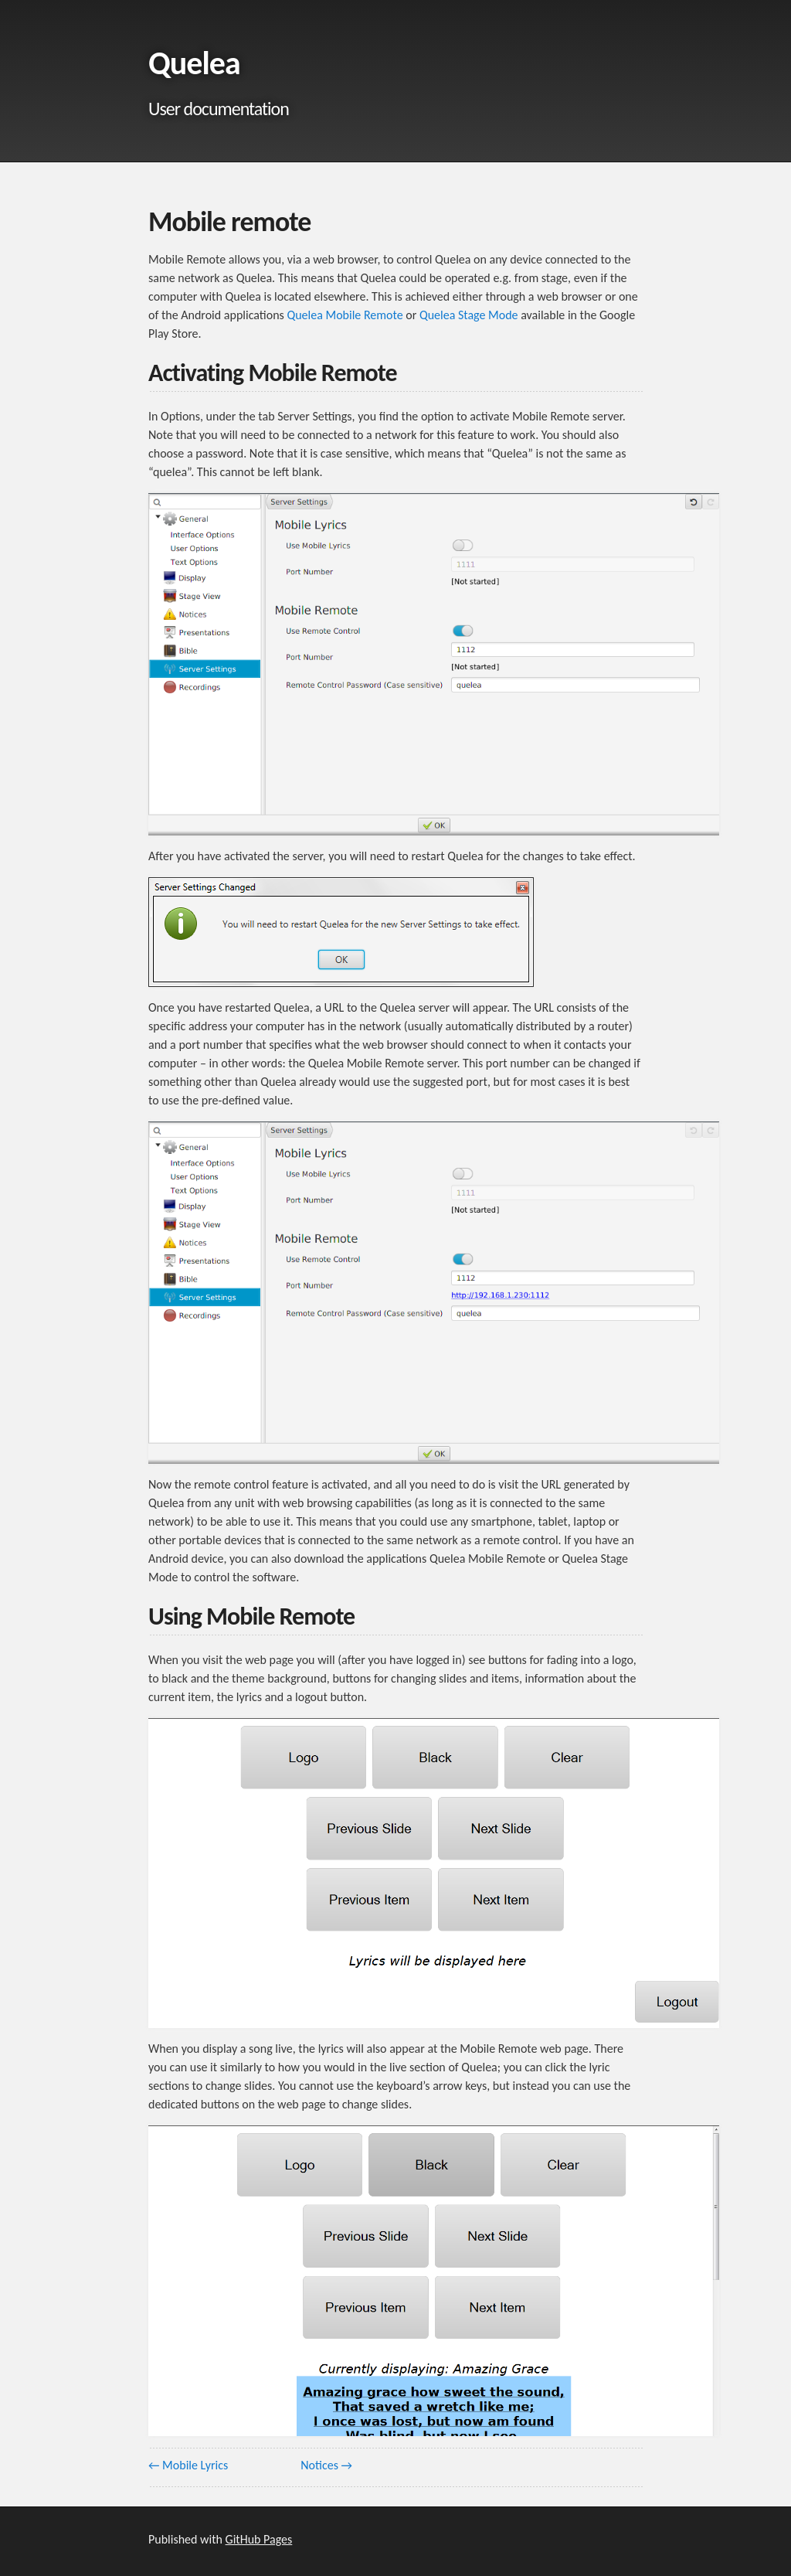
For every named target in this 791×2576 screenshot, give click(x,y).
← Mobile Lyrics (188, 2465)
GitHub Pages (259, 2539)
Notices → (326, 2465)
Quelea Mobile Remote (344, 315)
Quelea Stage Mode (468, 315)
